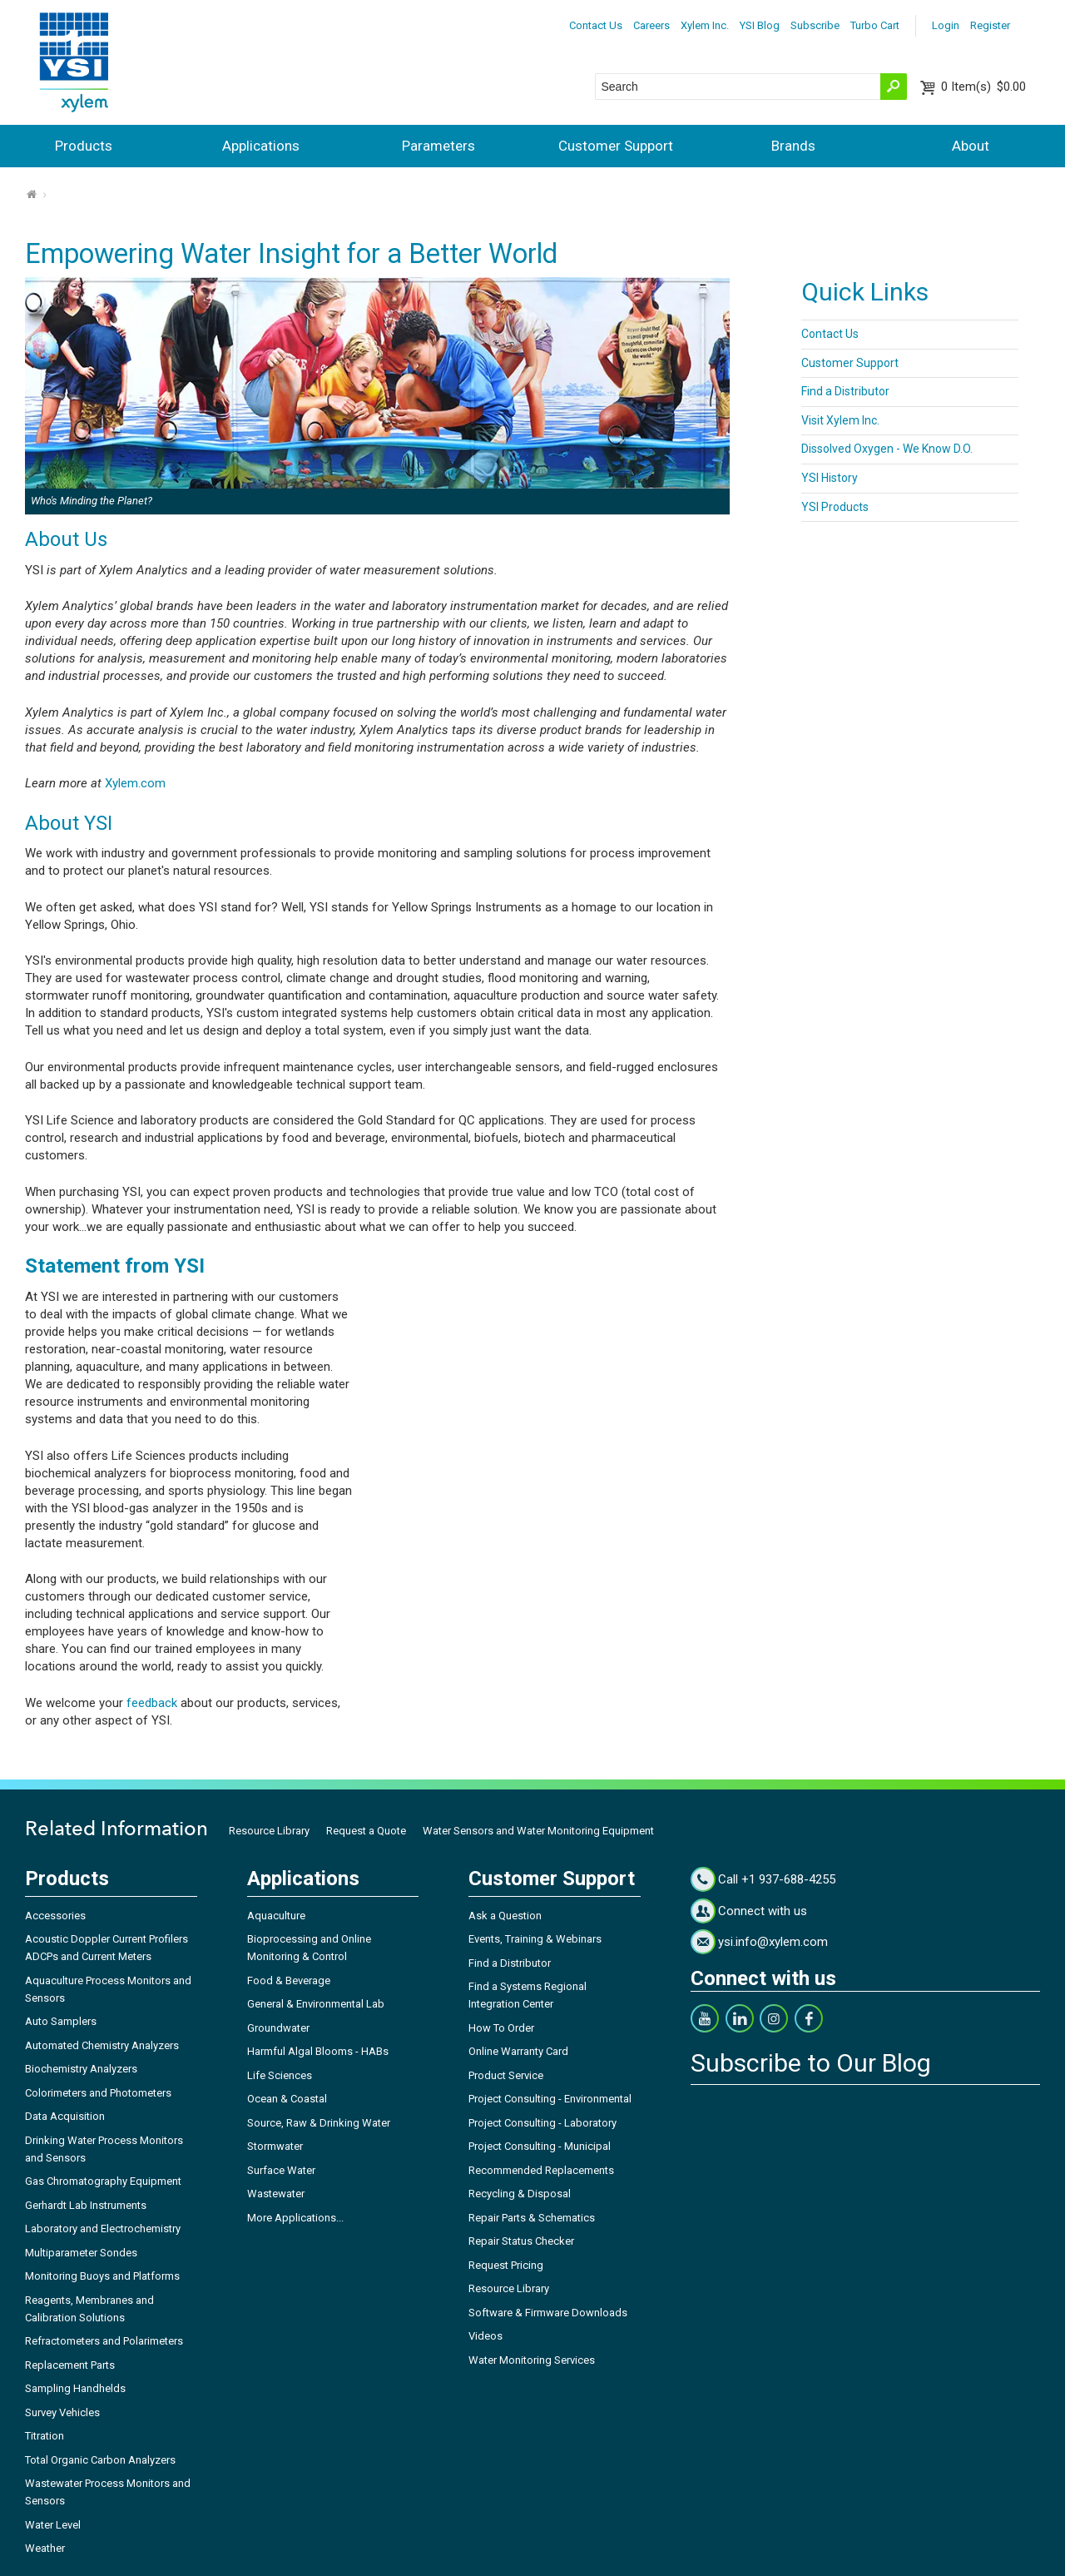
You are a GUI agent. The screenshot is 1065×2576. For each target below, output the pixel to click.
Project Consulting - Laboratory (542, 2123)
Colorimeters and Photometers (98, 2093)
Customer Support (615, 145)
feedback (151, 1702)
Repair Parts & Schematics (531, 2217)
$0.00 (983, 86)
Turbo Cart (874, 25)
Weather (45, 2548)
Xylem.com (135, 783)
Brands (793, 145)
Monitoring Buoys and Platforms (102, 2276)
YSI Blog (760, 25)
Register (990, 25)
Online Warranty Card (518, 2051)
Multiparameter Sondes (81, 2252)
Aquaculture (276, 1915)
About (970, 145)
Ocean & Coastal (287, 2098)
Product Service (505, 2075)
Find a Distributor (845, 391)
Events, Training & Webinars (535, 1939)
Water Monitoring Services (531, 2360)
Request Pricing (505, 2265)
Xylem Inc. (705, 25)
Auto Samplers (61, 2021)
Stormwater (275, 2146)
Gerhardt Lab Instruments (85, 2205)
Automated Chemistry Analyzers (102, 2045)
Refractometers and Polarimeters (104, 2341)
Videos (485, 2336)
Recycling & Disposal (519, 2193)
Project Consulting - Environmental (550, 2098)
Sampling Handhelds (75, 2388)
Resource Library (269, 1830)
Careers (651, 25)
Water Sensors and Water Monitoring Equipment (538, 1830)
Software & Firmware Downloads (547, 2312)
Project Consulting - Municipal (539, 2146)
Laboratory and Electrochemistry (103, 2228)
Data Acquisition (65, 2116)
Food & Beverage (288, 1980)
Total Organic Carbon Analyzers (100, 2460)
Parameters (438, 145)
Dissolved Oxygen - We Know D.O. (887, 448)
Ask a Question (505, 1915)
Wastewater (276, 2193)
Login (945, 25)
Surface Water (281, 2170)
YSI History (829, 477)
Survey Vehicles (62, 2412)
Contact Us (595, 25)
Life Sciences (279, 2075)
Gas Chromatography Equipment (103, 2181)
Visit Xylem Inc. (840, 420)
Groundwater (278, 2028)
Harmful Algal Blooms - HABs (318, 2051)
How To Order (501, 2028)
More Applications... (295, 2217)
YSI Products (835, 507)
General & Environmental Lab (315, 2004)
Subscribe (815, 25)
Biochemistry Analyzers (81, 2068)
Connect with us (762, 1910)
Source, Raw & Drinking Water (318, 2123)
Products (83, 145)
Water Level (53, 2525)
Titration (44, 2436)
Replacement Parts (70, 2365)
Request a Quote (366, 1830)
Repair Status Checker (521, 2241)
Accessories (55, 1915)
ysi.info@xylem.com (773, 1941)
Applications (261, 145)
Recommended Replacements (541, 2170)
